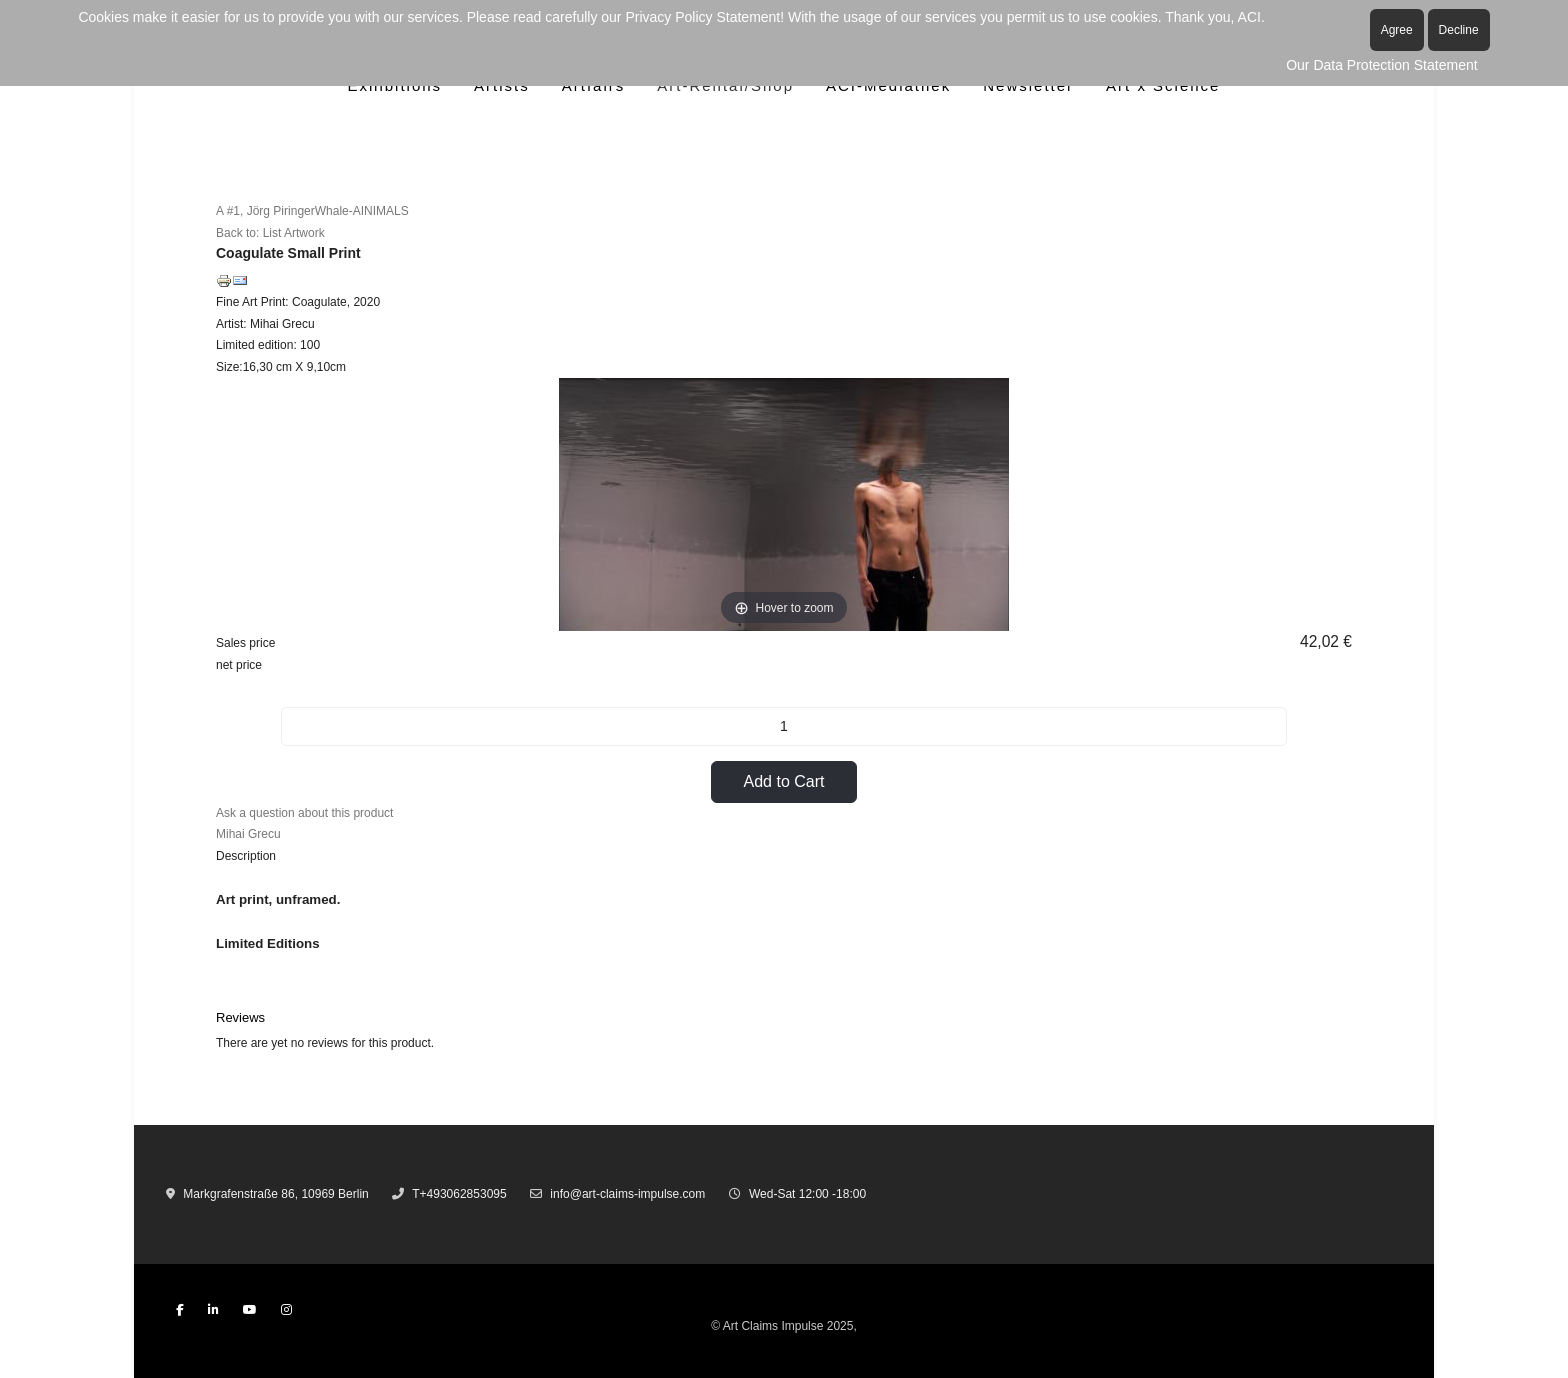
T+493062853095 (459, 1194)
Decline (1459, 30)
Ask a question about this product (304, 813)
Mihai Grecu (248, 834)
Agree (1397, 30)
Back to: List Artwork (270, 233)
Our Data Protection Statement (1381, 65)
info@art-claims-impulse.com (627, 1194)
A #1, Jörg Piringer (265, 211)
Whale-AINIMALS (362, 211)
